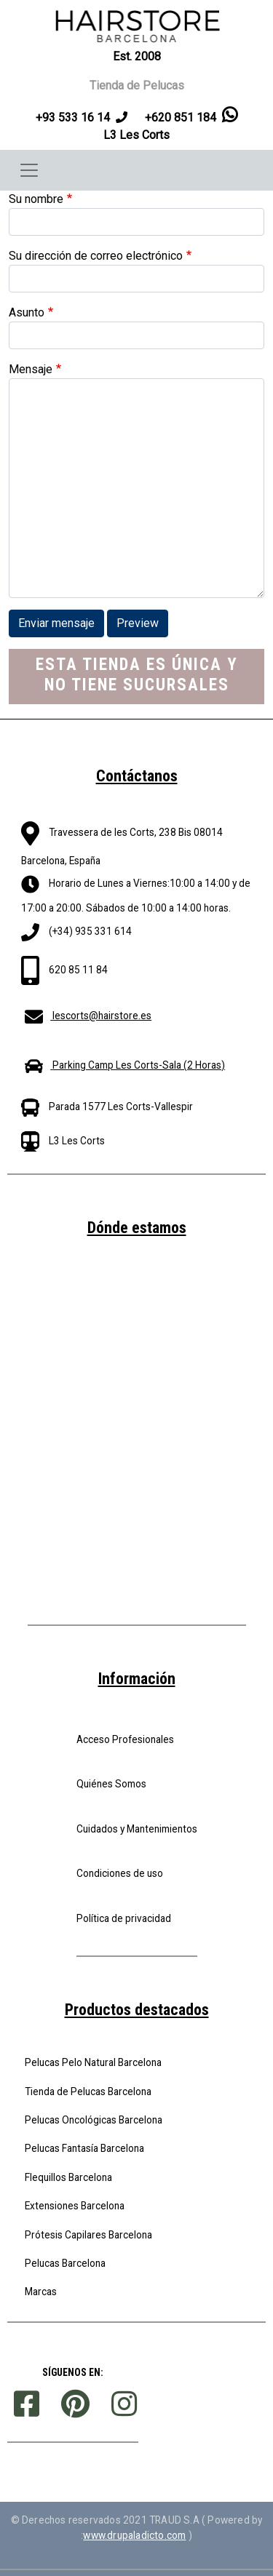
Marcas (41, 2291)
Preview (137, 623)
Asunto (26, 312)
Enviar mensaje (56, 623)
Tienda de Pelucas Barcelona (88, 2091)
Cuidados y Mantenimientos (136, 1829)
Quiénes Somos (111, 1784)
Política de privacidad (123, 1918)
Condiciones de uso (119, 1873)
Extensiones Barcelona (74, 2206)
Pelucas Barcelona (65, 2263)
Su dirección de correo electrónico (96, 256)
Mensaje (30, 369)
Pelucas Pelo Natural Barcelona (93, 2062)
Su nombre (36, 199)
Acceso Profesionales (125, 1739)
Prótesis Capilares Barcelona (88, 2235)
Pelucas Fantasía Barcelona (84, 2148)
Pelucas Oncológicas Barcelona (93, 2120)
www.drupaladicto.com (134, 2535)
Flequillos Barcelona (68, 2177)
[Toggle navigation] (29, 170)
